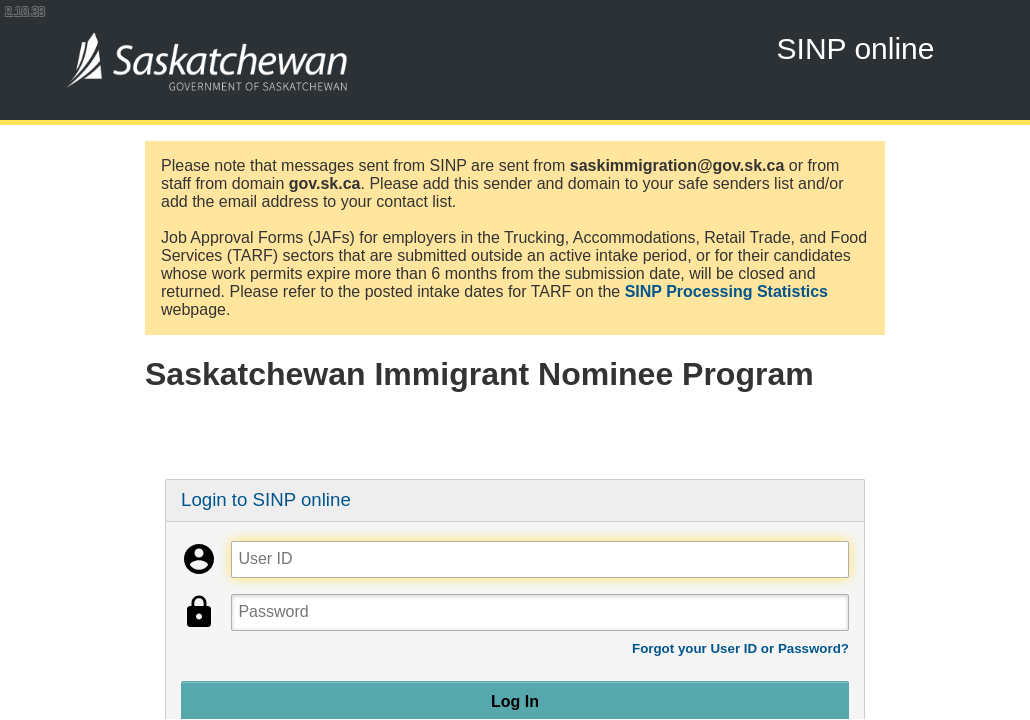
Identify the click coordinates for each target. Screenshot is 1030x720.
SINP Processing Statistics (726, 291)
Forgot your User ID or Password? (740, 648)
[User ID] (539, 559)
